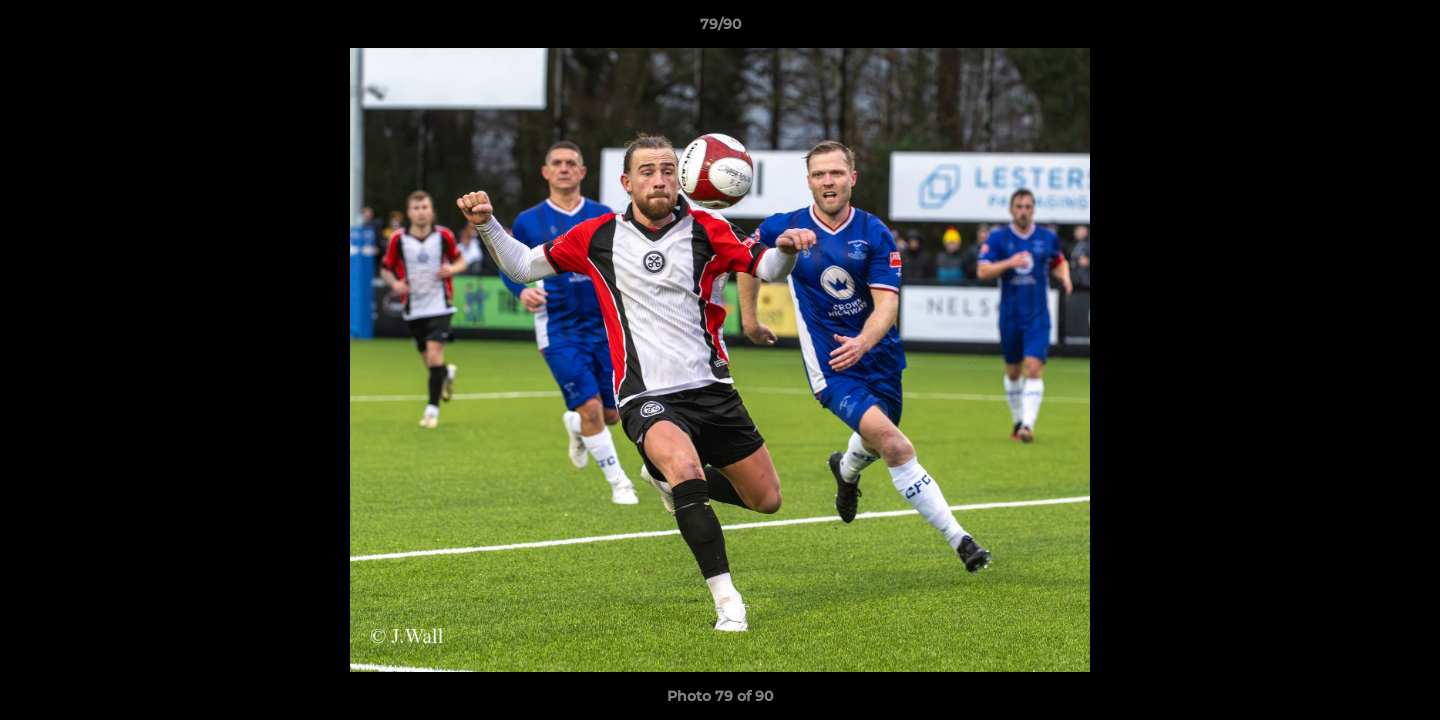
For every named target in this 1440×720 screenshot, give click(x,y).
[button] (1404, 29)
